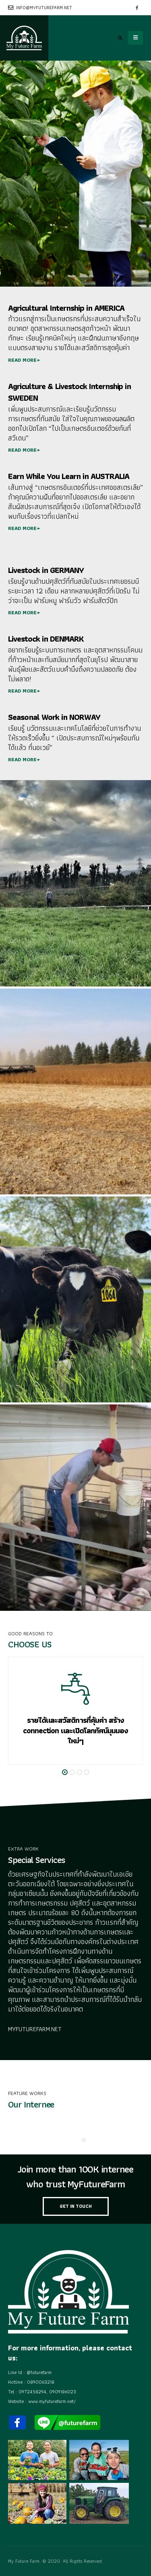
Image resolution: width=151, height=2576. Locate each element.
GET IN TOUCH (76, 2206)
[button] (64, 1772)
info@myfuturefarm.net (40, 7)
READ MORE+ (24, 360)
